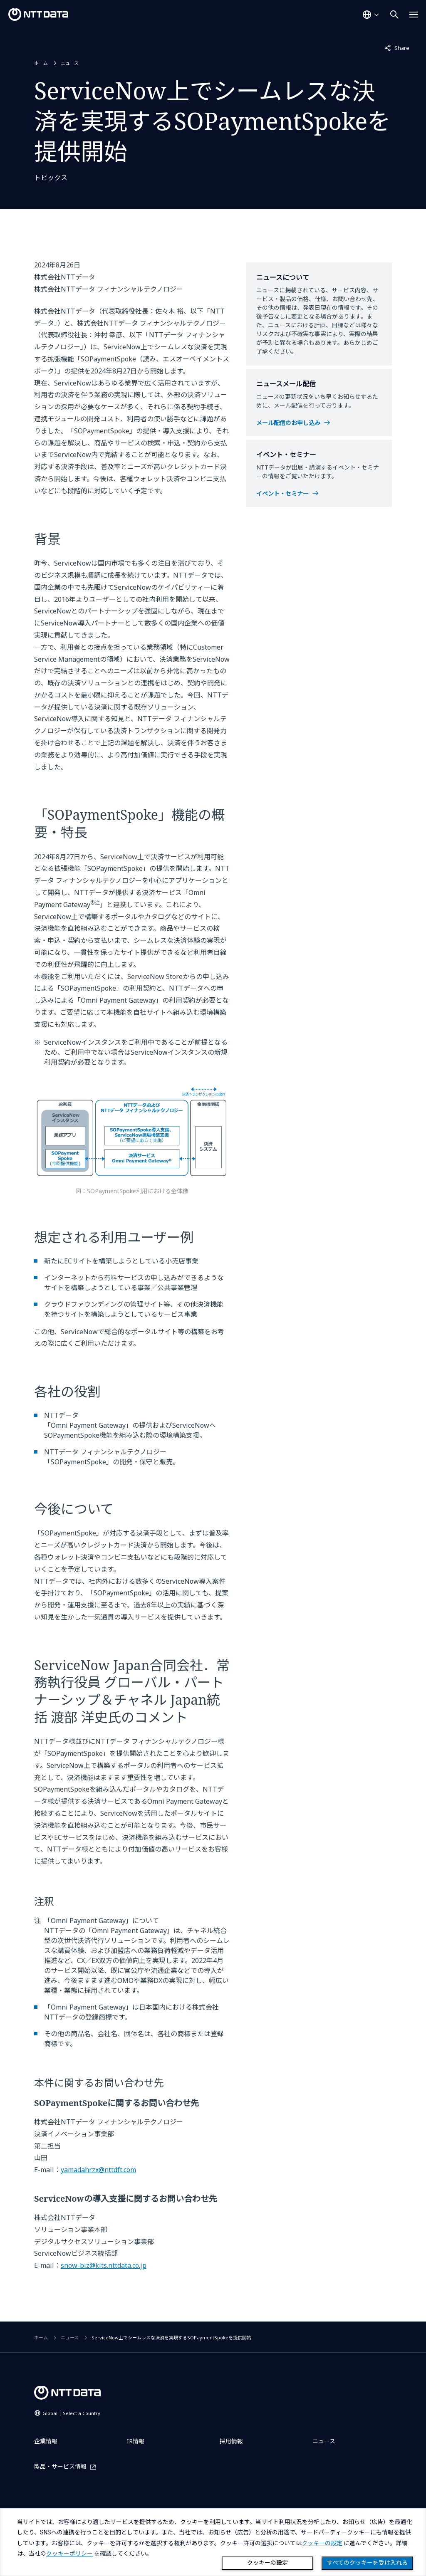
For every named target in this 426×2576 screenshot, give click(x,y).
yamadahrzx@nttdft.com (98, 2169)
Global (71, 2413)
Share (396, 47)
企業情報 (45, 2441)
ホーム (41, 63)
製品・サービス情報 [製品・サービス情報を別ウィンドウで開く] (60, 2467)
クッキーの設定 (267, 2562)
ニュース (70, 63)
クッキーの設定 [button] (322, 2543)
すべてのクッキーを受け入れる (367, 2562)
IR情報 (135, 2441)
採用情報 (231, 2441)
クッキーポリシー (69, 2553)
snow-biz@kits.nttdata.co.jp (103, 2265)
